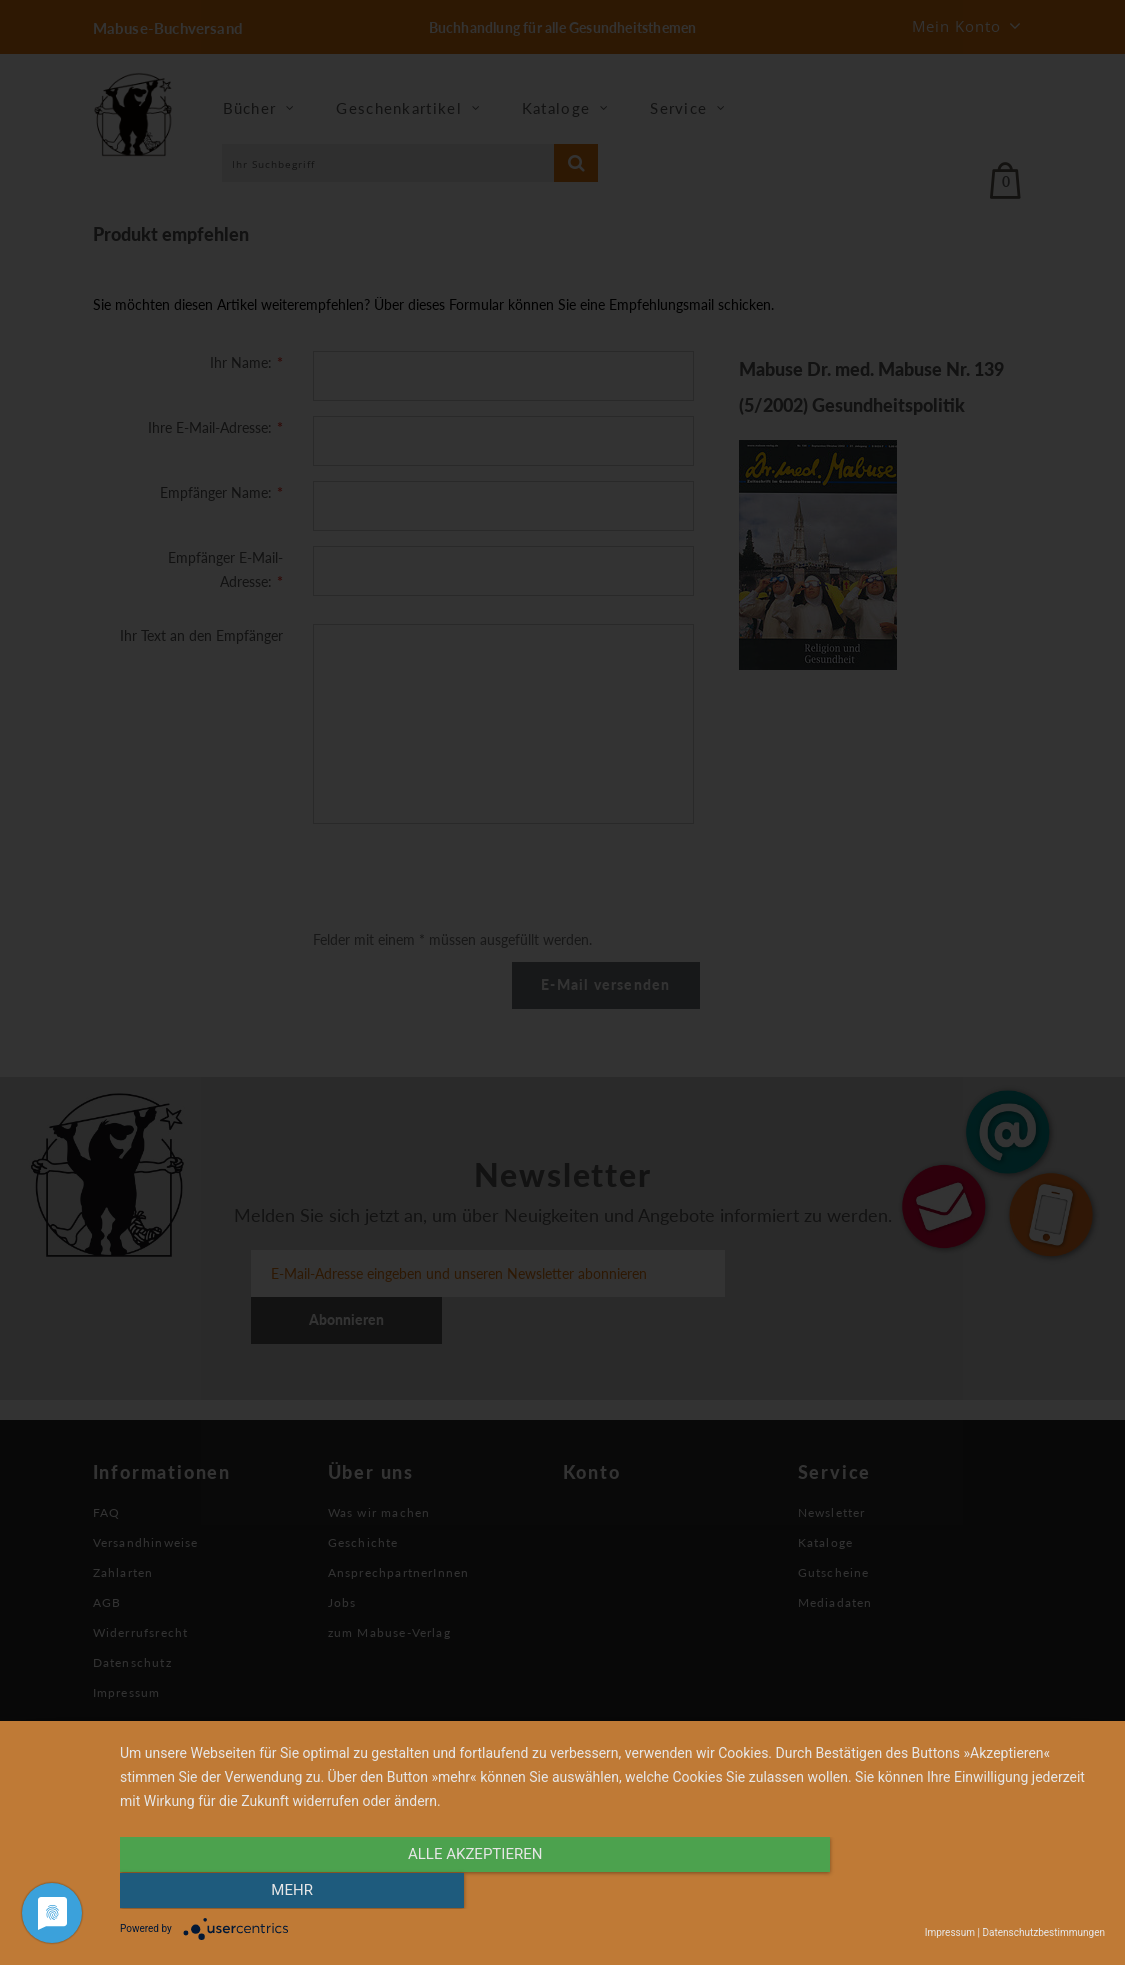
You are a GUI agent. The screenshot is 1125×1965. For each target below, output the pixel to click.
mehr (957, 1892)
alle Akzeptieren (465, 1892)
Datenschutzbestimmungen (1043, 1932)
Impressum (950, 1932)
